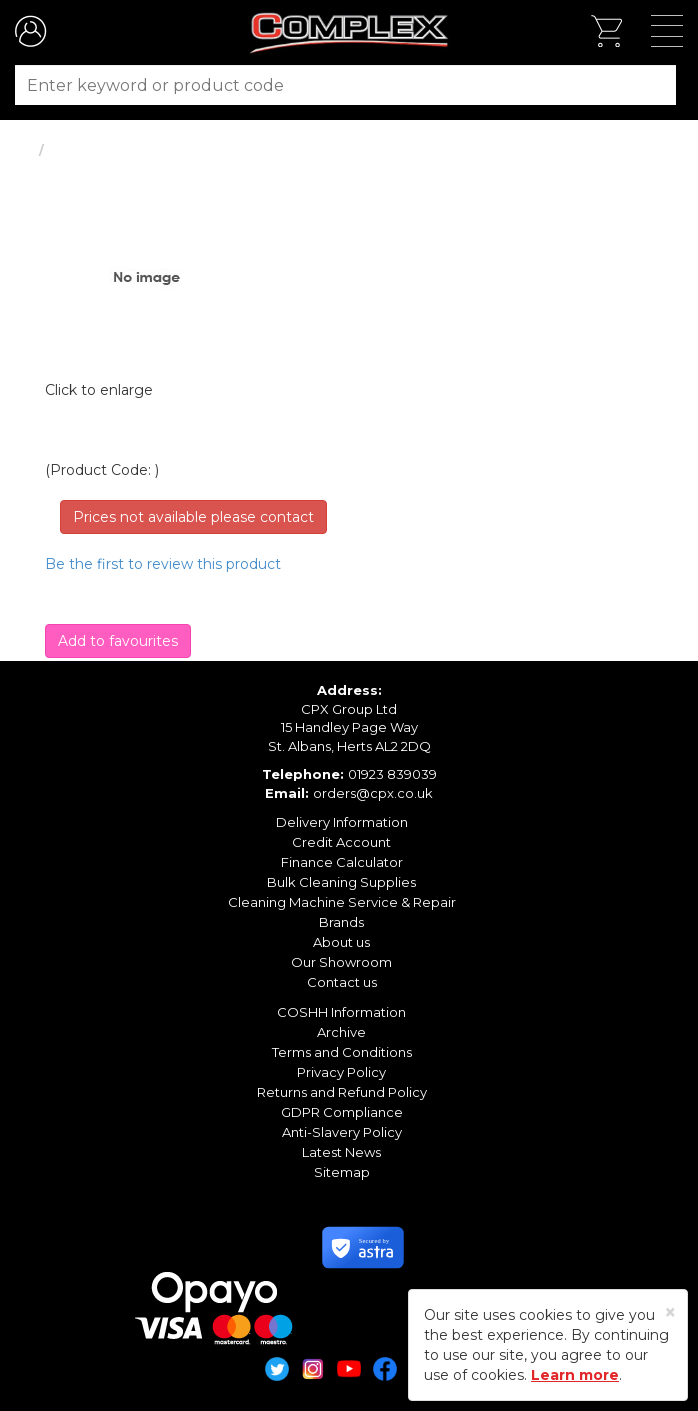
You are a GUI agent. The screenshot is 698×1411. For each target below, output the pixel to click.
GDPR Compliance (342, 1112)
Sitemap (342, 1172)
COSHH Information (341, 1012)
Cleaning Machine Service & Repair (342, 902)
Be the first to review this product (163, 564)
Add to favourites (118, 641)
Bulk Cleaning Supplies (341, 882)
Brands (341, 922)
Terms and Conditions (342, 1052)
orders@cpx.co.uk (373, 793)
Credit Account (341, 842)
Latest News (341, 1152)
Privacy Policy (341, 1072)
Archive (341, 1032)
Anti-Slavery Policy (342, 1132)
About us (341, 942)
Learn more (575, 1375)
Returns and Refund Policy (342, 1092)
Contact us (342, 982)
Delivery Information (342, 822)
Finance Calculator (342, 862)
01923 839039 (392, 774)
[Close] (670, 1312)
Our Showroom (341, 962)
